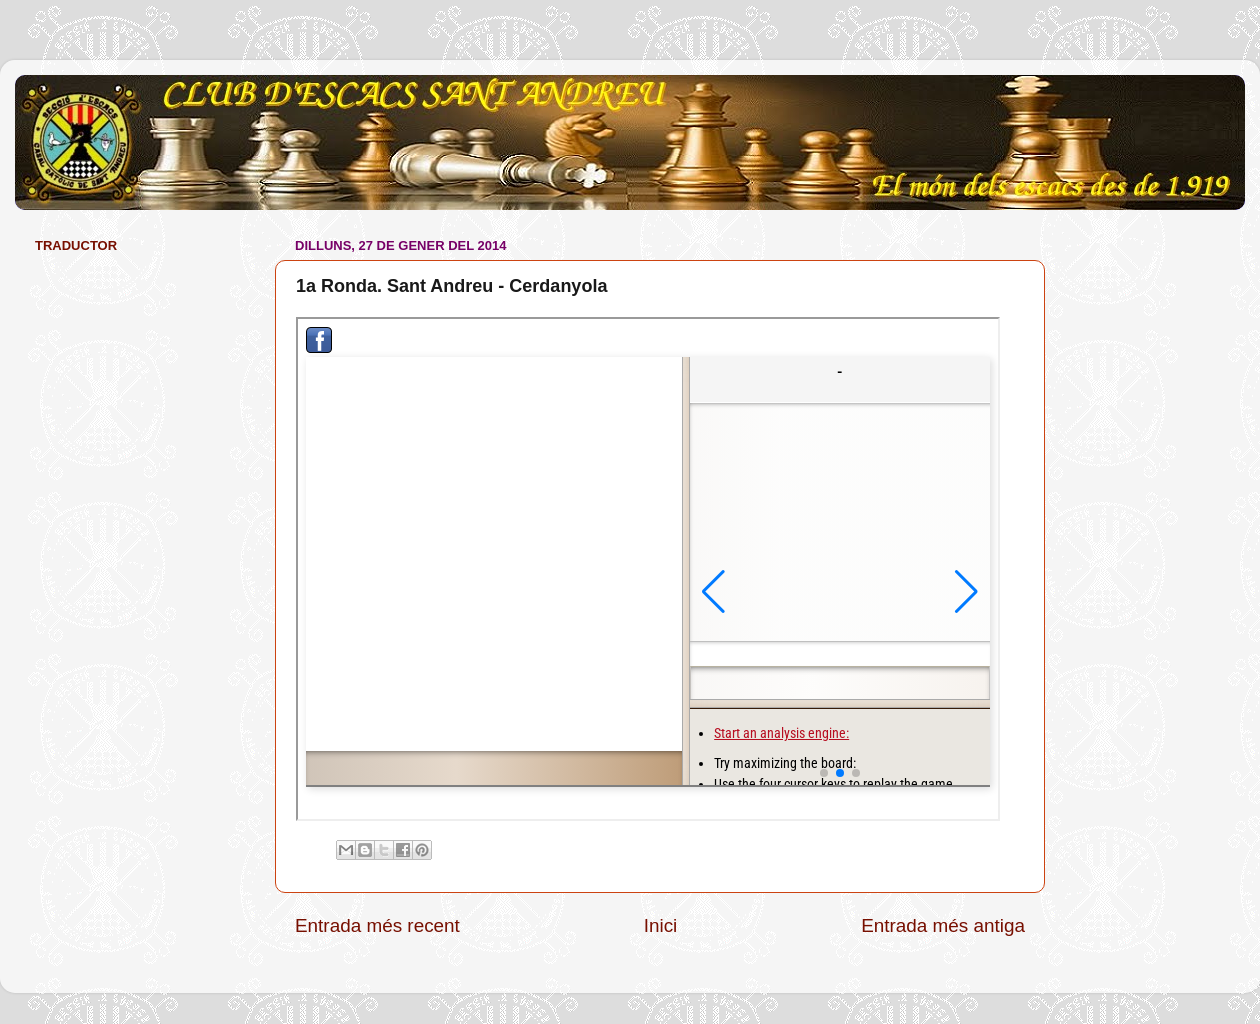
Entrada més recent (377, 925)
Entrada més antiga (943, 925)
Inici (661, 925)
